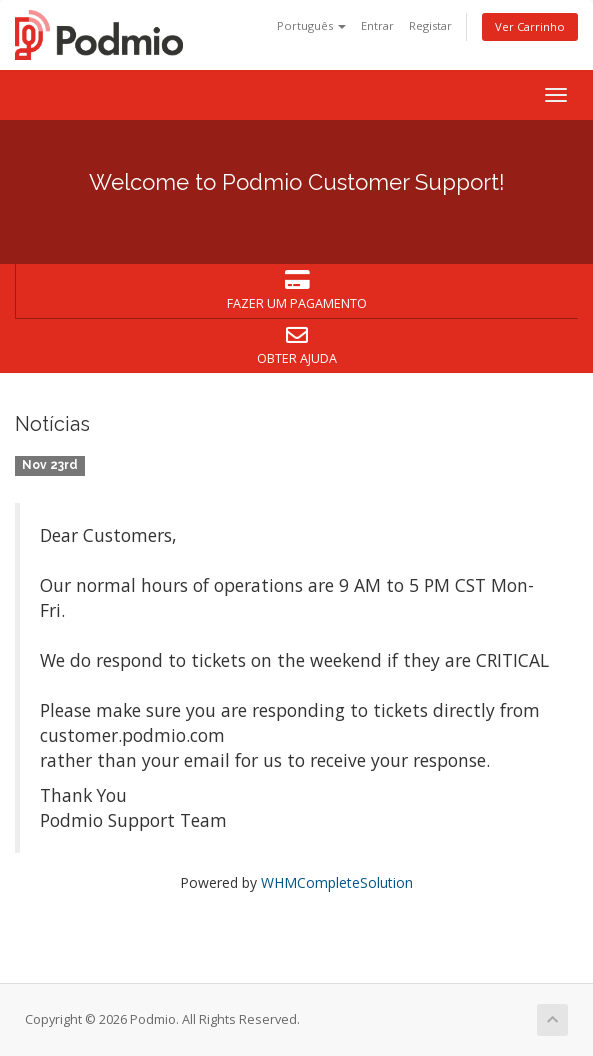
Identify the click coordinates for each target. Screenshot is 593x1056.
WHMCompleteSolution (337, 882)
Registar (430, 25)
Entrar (377, 25)
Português (311, 25)
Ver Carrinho (530, 26)
